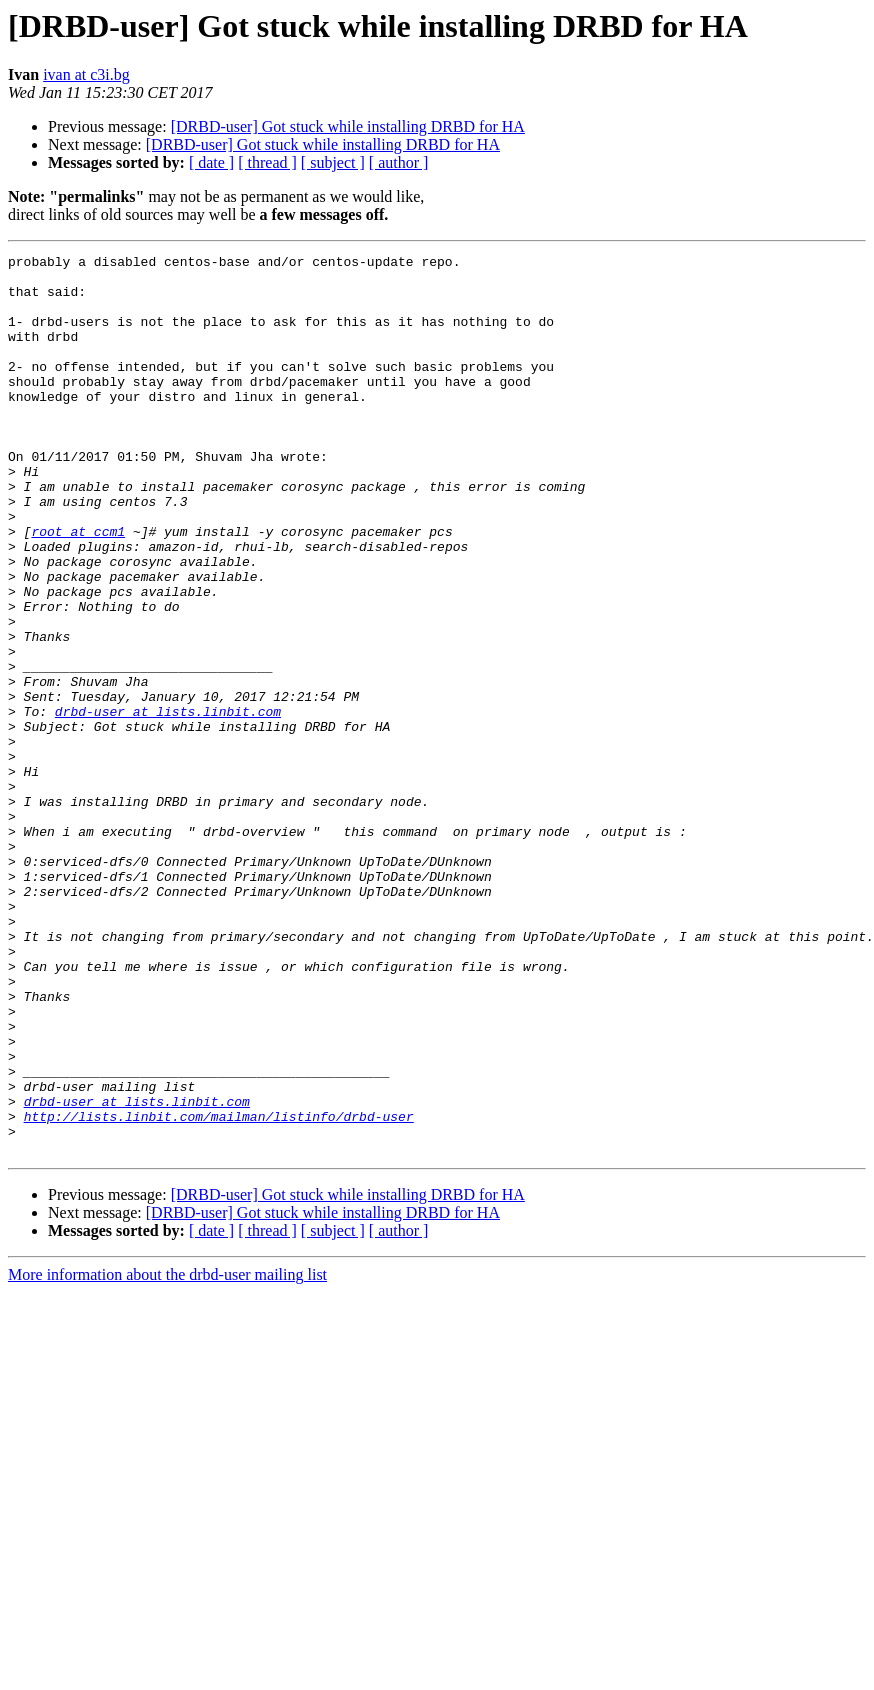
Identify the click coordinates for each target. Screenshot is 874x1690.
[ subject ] (333, 162)
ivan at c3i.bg (86, 74)
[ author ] (399, 162)
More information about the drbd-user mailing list (167, 1454)
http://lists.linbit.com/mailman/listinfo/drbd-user (219, 1290)
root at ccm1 (78, 588)
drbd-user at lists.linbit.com (168, 804)
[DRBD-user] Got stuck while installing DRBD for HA (348, 126)
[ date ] (211, 162)
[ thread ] (267, 162)
